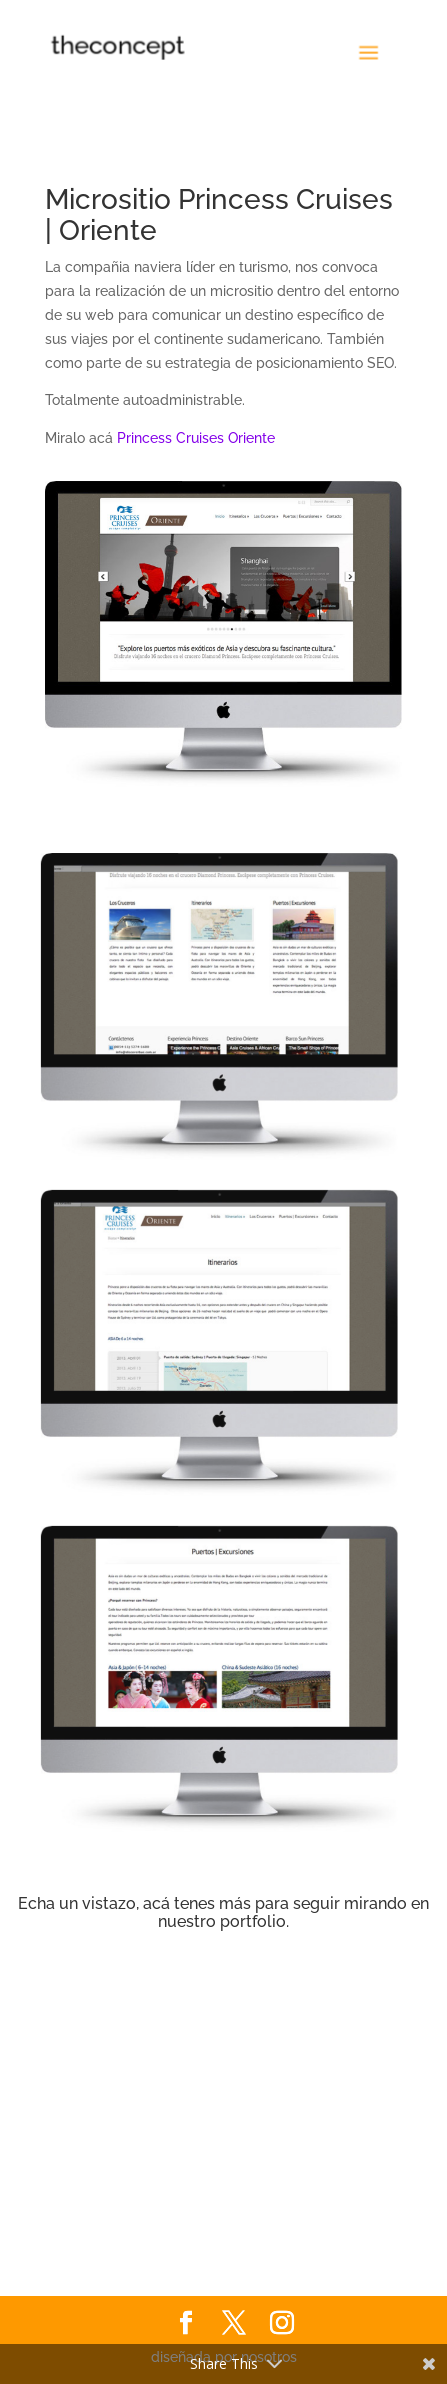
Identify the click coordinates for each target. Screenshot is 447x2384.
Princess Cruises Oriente (196, 438)
